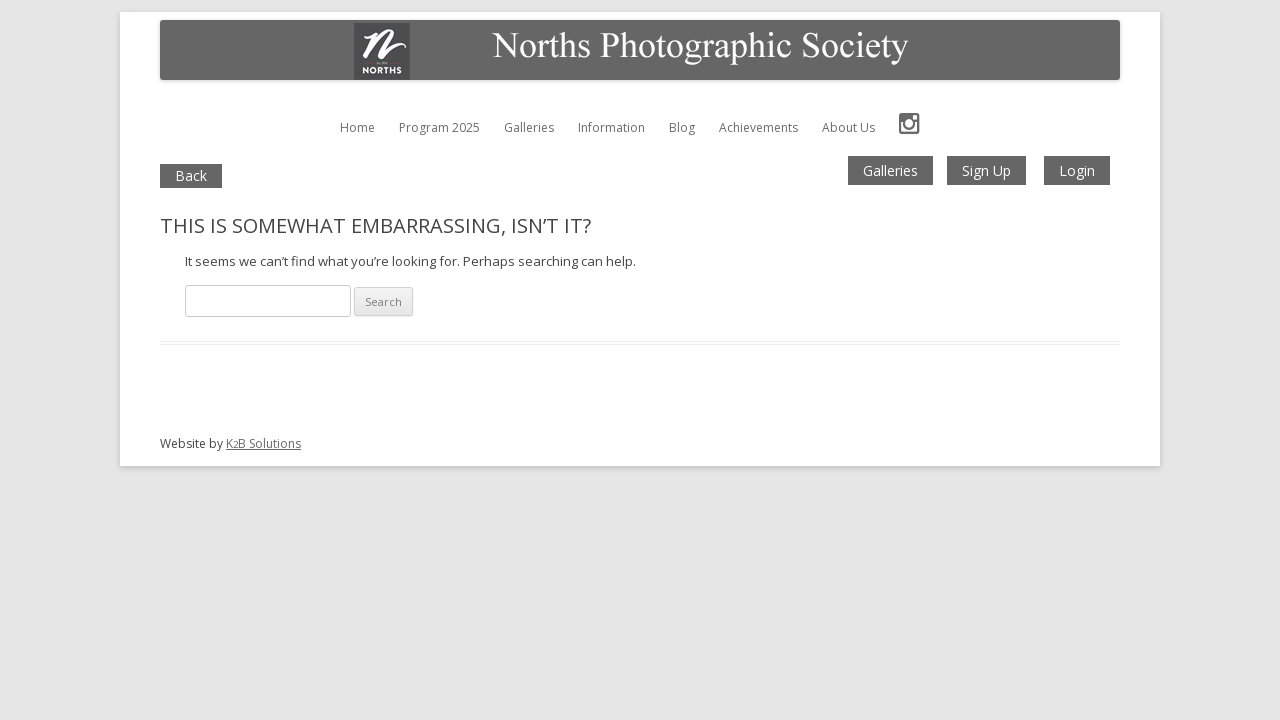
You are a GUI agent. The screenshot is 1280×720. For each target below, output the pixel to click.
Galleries (529, 127)
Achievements (758, 127)
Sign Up (986, 170)
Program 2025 (439, 127)
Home (357, 127)
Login (1077, 170)
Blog (682, 127)
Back (191, 175)
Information (611, 127)
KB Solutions (263, 443)
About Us (848, 127)
